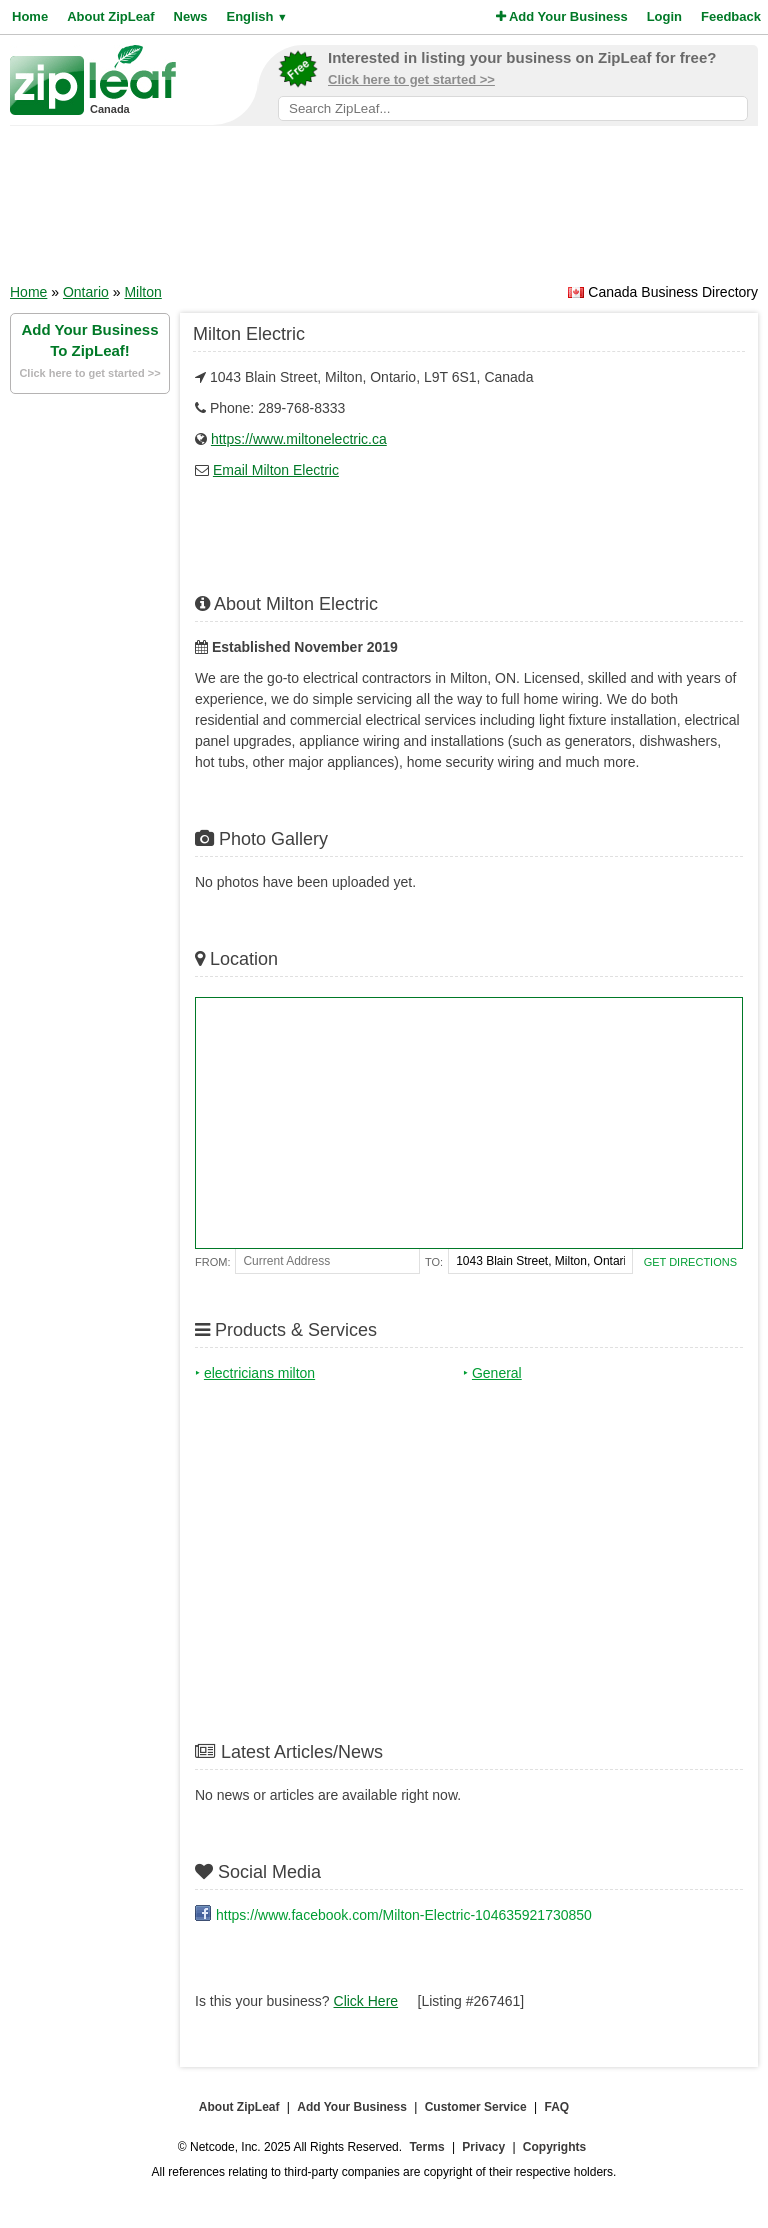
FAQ (557, 2107)
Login (664, 16)
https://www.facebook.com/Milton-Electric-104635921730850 (404, 1915)
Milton (142, 292)
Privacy (483, 2147)
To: (434, 1262)
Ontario (86, 292)
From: (212, 1262)
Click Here (366, 2001)
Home (30, 16)
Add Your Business (562, 16)
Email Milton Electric (276, 470)
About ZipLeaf (110, 16)
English (256, 16)
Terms (426, 2147)
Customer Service (476, 2107)
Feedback (731, 16)
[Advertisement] (384, 211)
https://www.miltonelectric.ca (299, 439)
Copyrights (554, 2147)
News (191, 16)
